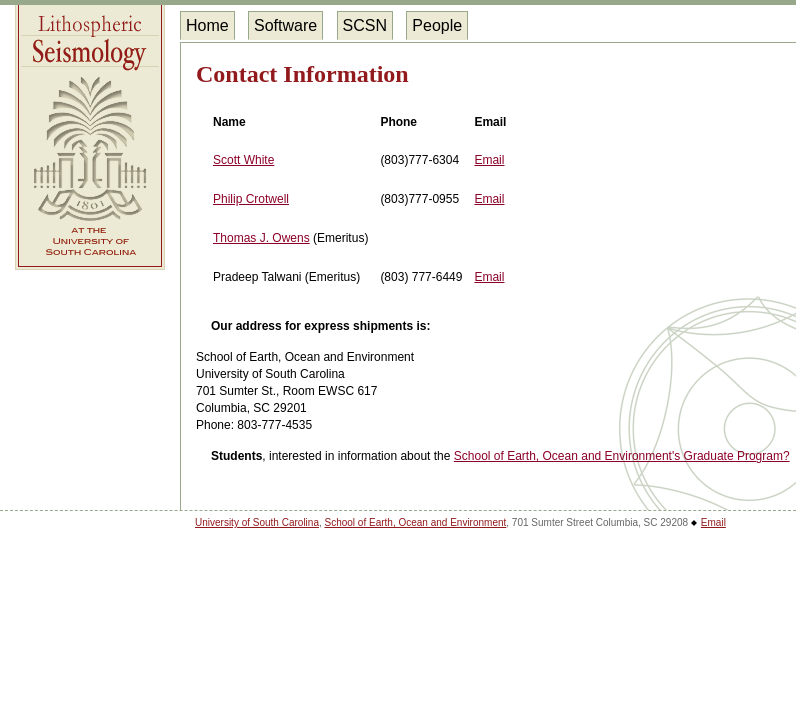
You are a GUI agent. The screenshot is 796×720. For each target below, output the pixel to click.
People (437, 25)
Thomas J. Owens (261, 238)
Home (207, 25)
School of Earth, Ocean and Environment (416, 522)
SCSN (365, 25)
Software (285, 25)
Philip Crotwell (251, 199)
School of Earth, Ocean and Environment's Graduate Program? (622, 456)
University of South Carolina (257, 522)
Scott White (243, 160)
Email (489, 160)
